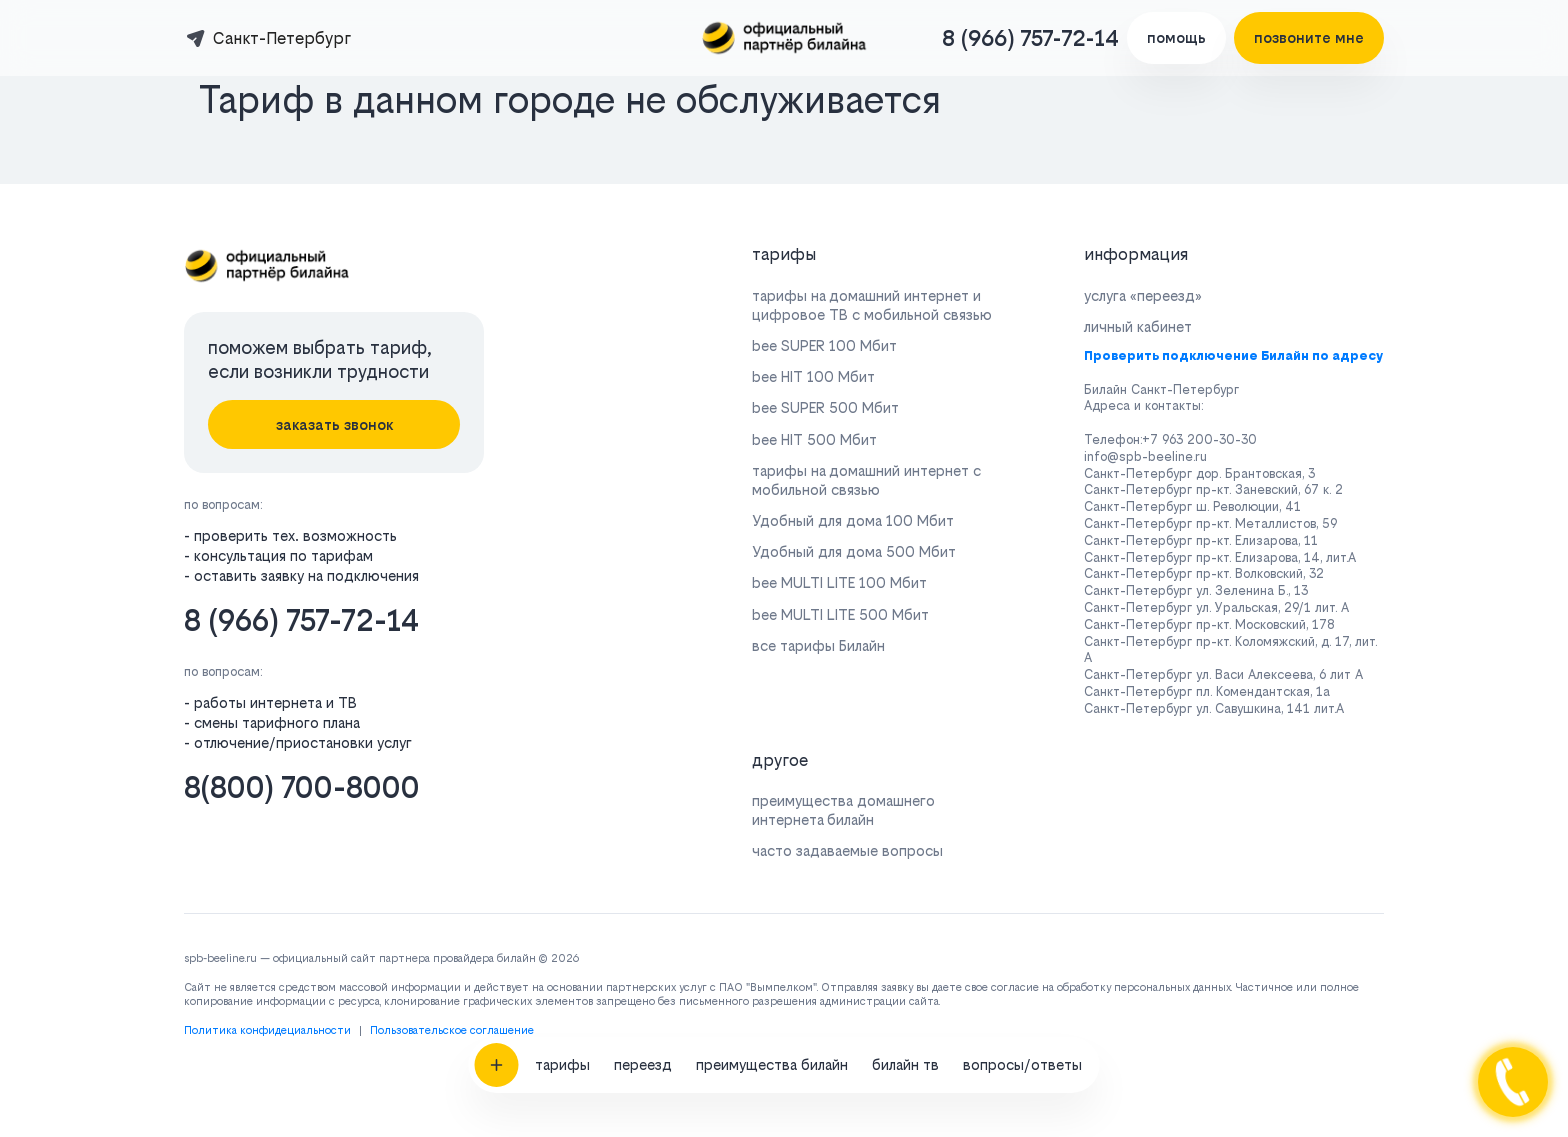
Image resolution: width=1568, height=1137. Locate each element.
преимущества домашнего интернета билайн (843, 810)
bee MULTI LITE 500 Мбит (840, 614)
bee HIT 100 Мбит (813, 376)
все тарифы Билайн (818, 645)
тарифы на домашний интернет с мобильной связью (866, 480)
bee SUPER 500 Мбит (825, 407)
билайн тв (905, 992)
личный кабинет (1138, 326)
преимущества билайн (772, 992)
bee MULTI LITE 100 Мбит (839, 582)
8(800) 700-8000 (302, 787)
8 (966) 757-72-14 (1030, 38)
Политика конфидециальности (267, 1030)
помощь (1176, 37)
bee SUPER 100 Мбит (824, 345)
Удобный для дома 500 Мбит (854, 551)
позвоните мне (1309, 37)
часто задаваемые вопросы (847, 850)
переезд (643, 992)
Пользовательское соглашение (452, 1030)
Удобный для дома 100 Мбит (853, 520)
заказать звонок (334, 424)
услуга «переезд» (1143, 295)
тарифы (562, 992)
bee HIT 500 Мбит (814, 439)
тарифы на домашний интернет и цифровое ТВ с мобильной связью (872, 305)
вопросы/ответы (1022, 992)
